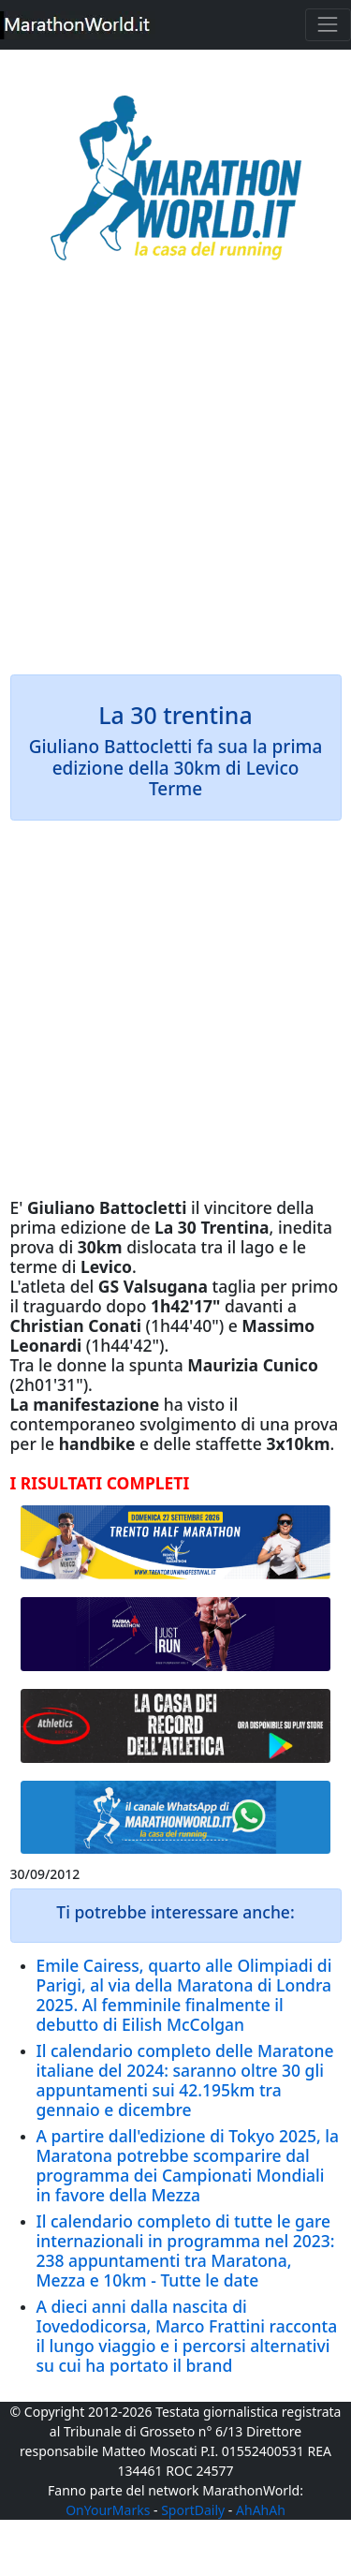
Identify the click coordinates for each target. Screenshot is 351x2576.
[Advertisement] (175, 481)
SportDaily (193, 2510)
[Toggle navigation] (328, 24)
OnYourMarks (108, 2510)
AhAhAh (260, 2510)
